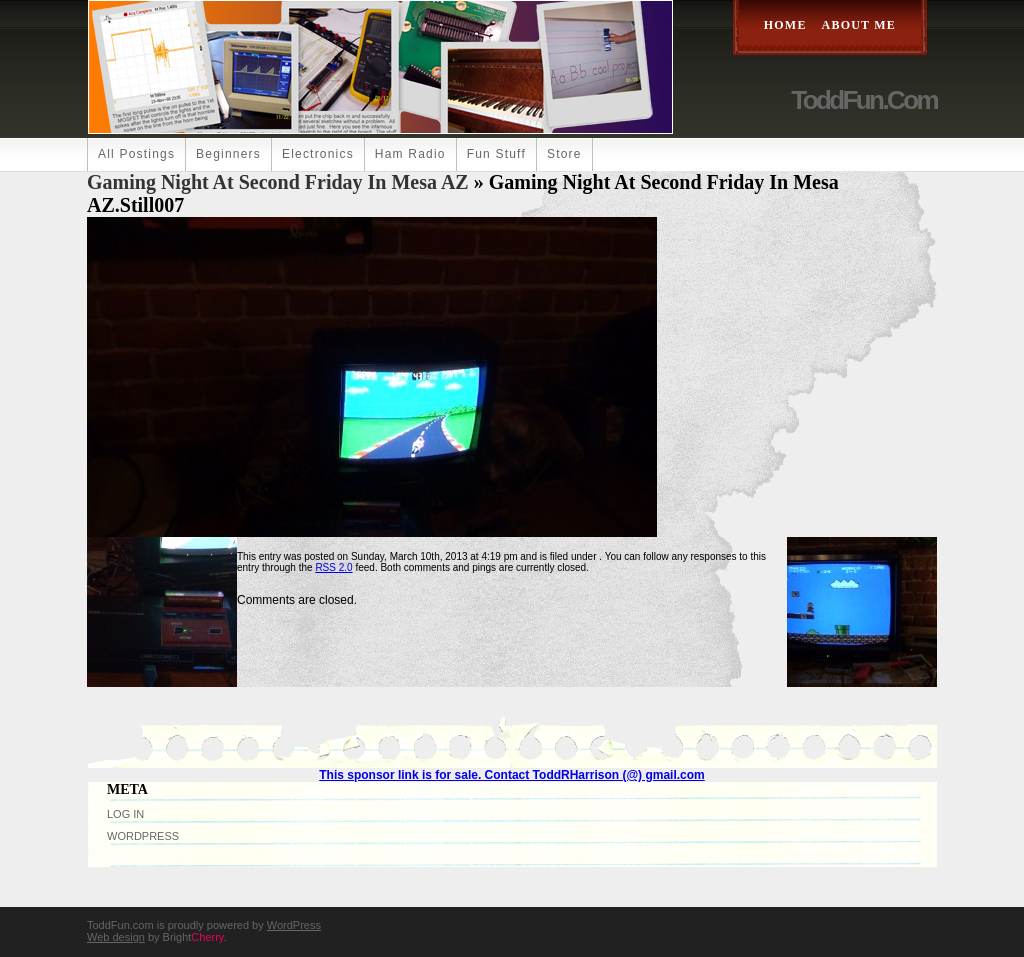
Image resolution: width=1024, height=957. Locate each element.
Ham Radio (410, 154)
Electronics (318, 154)
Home (785, 25)
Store (564, 154)
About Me (859, 25)
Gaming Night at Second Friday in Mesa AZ (278, 182)
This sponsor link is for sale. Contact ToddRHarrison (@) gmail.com (512, 775)
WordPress (143, 836)
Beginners (228, 154)
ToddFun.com (864, 100)
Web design (116, 937)
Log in (125, 814)
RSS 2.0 (333, 567)
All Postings (136, 154)
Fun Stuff (496, 154)
